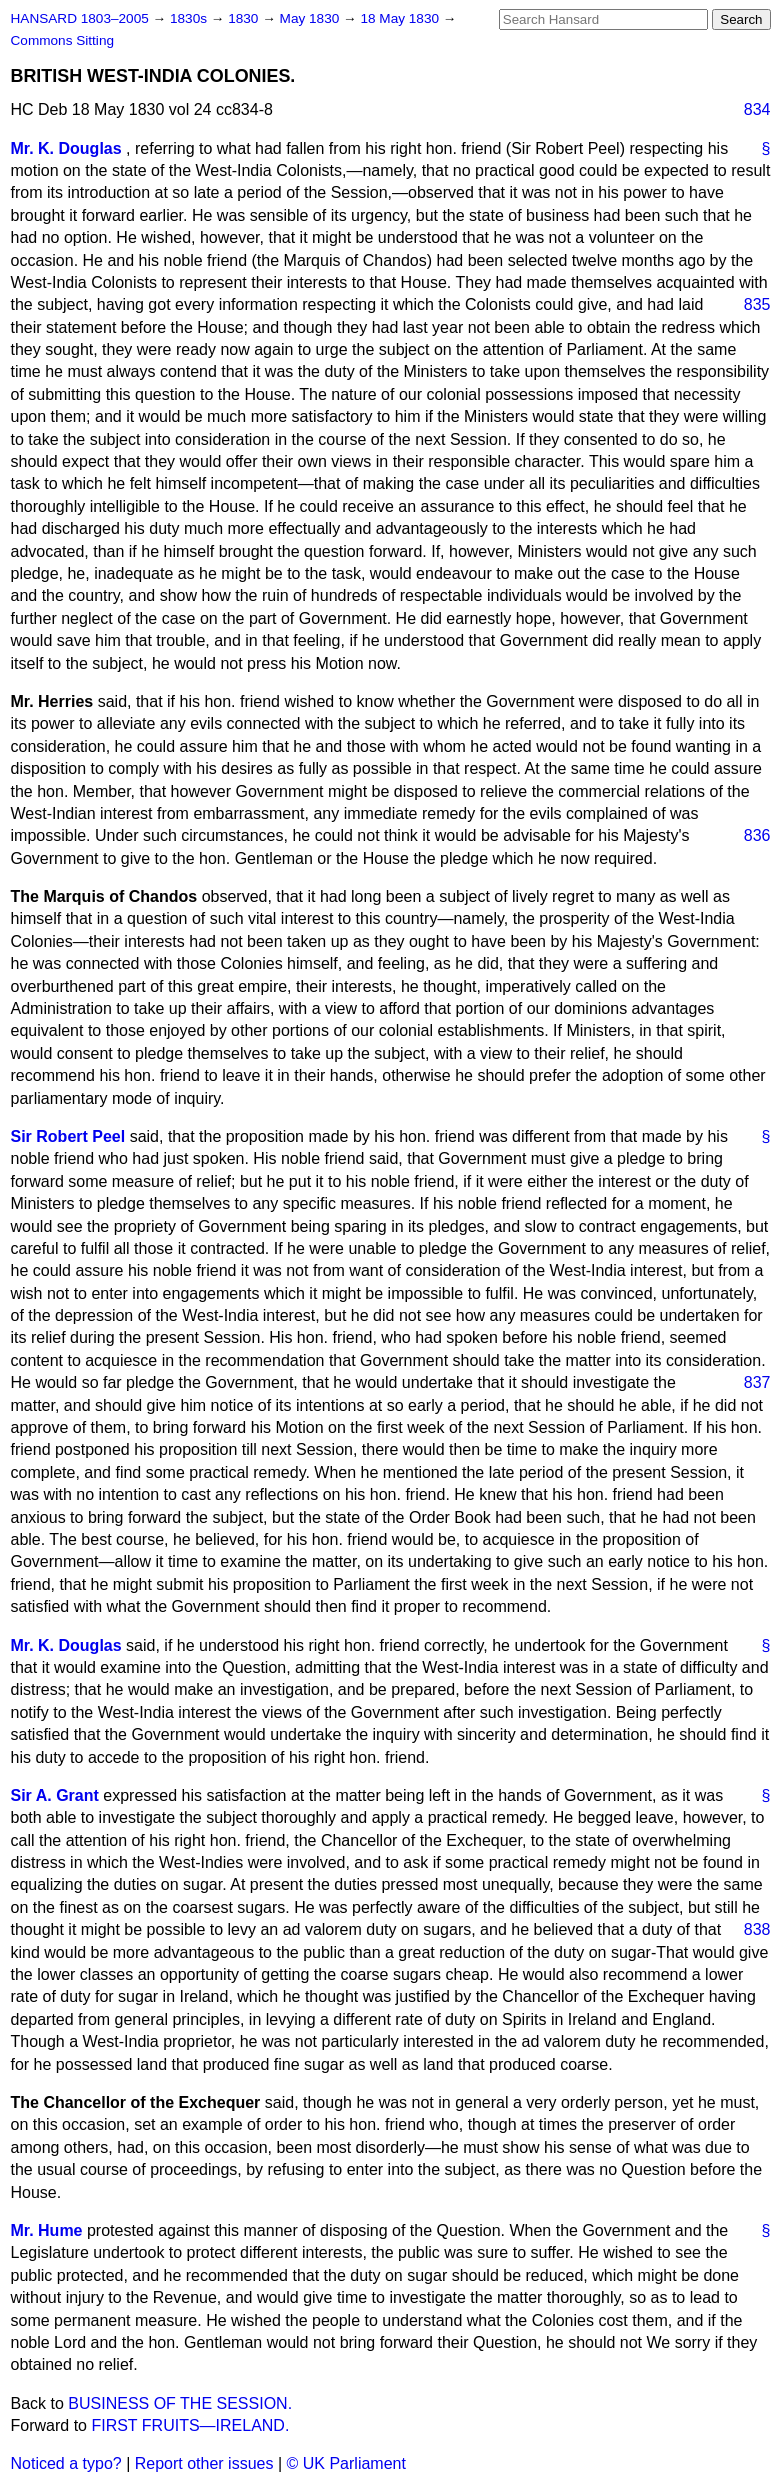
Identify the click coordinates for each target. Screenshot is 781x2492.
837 (757, 1382)
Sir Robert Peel (68, 1136)
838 (757, 1929)
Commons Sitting (63, 40)
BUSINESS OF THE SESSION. (180, 2403)
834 (757, 109)
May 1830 (311, 18)
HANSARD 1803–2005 (80, 18)
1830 (245, 18)
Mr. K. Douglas (66, 148)
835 (757, 304)
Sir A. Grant (55, 1795)
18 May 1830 (401, 18)
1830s (190, 18)
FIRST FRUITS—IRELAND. (190, 2425)
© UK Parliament (346, 2463)
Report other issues (204, 2463)
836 (757, 835)
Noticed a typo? (66, 2463)
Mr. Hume (47, 2230)
